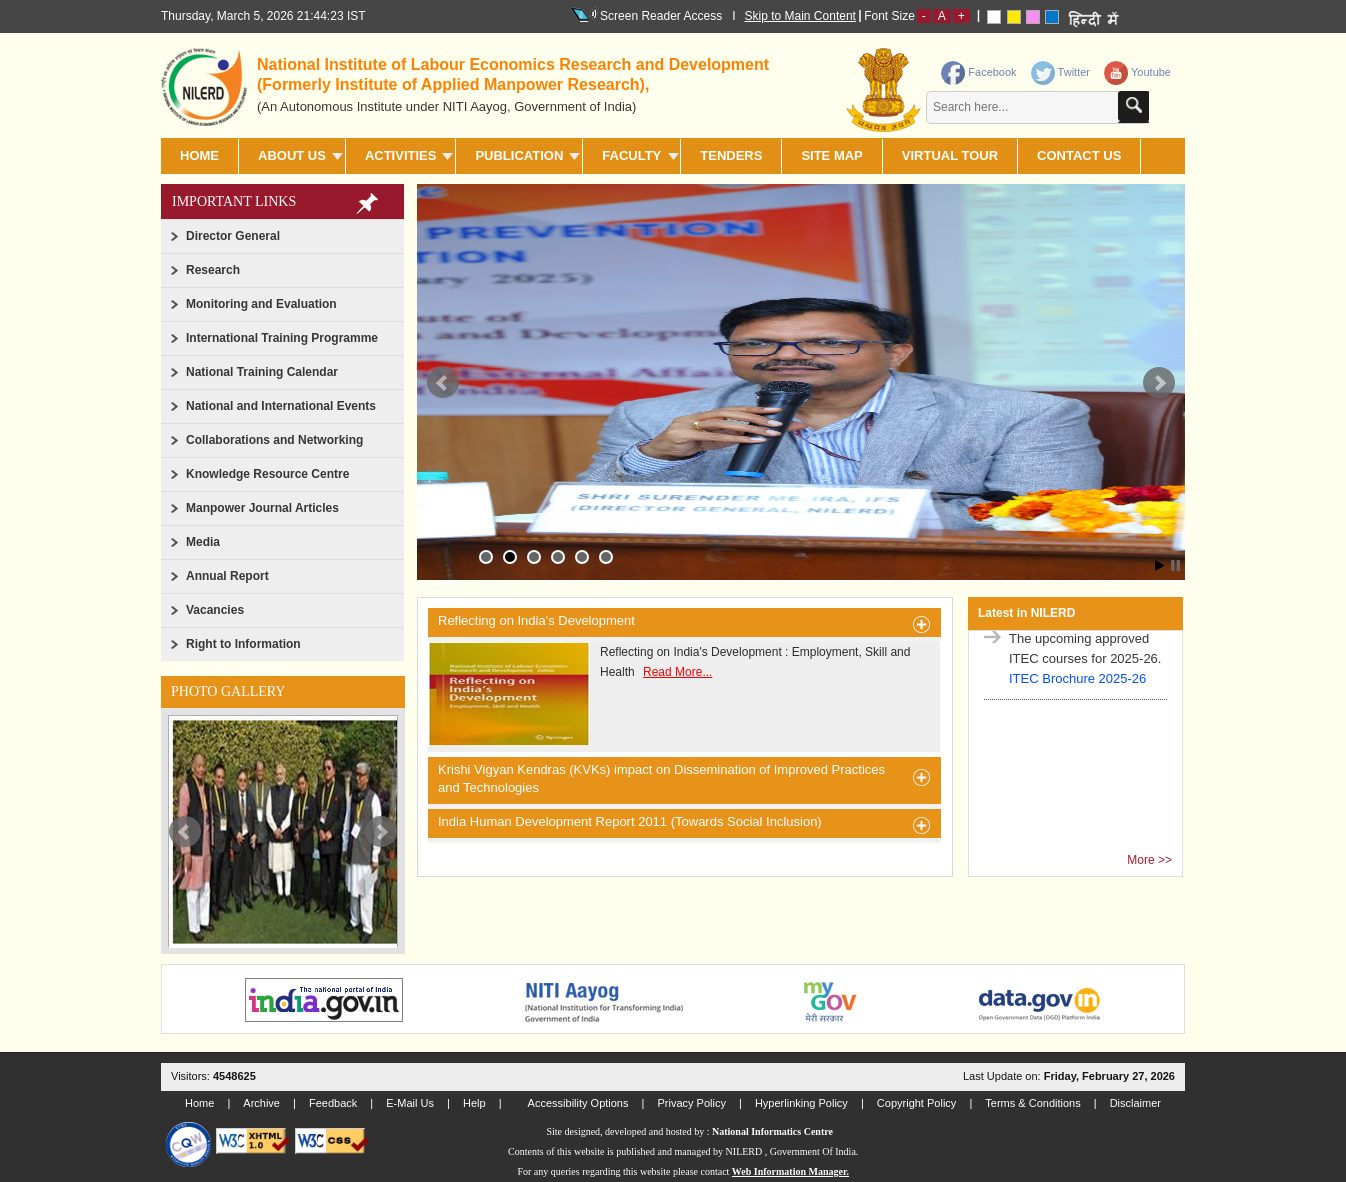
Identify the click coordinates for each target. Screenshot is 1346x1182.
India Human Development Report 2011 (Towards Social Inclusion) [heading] (684, 825)
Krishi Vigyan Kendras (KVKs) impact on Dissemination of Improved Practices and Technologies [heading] (684, 778)
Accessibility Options (578, 1103)
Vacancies (215, 610)
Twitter (1060, 72)
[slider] (283, 831)
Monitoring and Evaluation (261, 304)
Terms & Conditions (1032, 1103)
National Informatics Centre (772, 1131)
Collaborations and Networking (274, 440)
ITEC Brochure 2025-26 (1077, 684)
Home (199, 155)
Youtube (1137, 72)
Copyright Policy (916, 1103)
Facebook (978, 72)
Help (474, 1103)
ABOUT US (292, 155)
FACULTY (631, 155)
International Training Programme (282, 338)
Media (203, 542)
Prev (185, 832)
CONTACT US (1079, 155)
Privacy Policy (691, 1103)
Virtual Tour (950, 155)
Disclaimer (1135, 1103)
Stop (1175, 565)
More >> (1149, 860)
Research (213, 270)
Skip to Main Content (800, 16)
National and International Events (281, 406)
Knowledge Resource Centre (267, 474)
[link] (1063, 68)
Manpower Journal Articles (262, 508)
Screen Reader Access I (663, 15)
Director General (233, 236)
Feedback (333, 1103)
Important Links (234, 201)
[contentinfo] (1015, 93)
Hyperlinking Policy (801, 1103)
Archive (261, 1103)
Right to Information (243, 644)
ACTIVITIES (401, 155)
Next (381, 832)
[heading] (523, 83)
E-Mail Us (410, 1103)
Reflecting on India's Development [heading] (684, 624)
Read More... (677, 672)
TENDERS (731, 155)
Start (1160, 565)
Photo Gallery (228, 691)
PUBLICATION (519, 155)
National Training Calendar (262, 372)
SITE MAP (831, 155)
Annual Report (227, 576)
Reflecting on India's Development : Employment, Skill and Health (669, 694)
